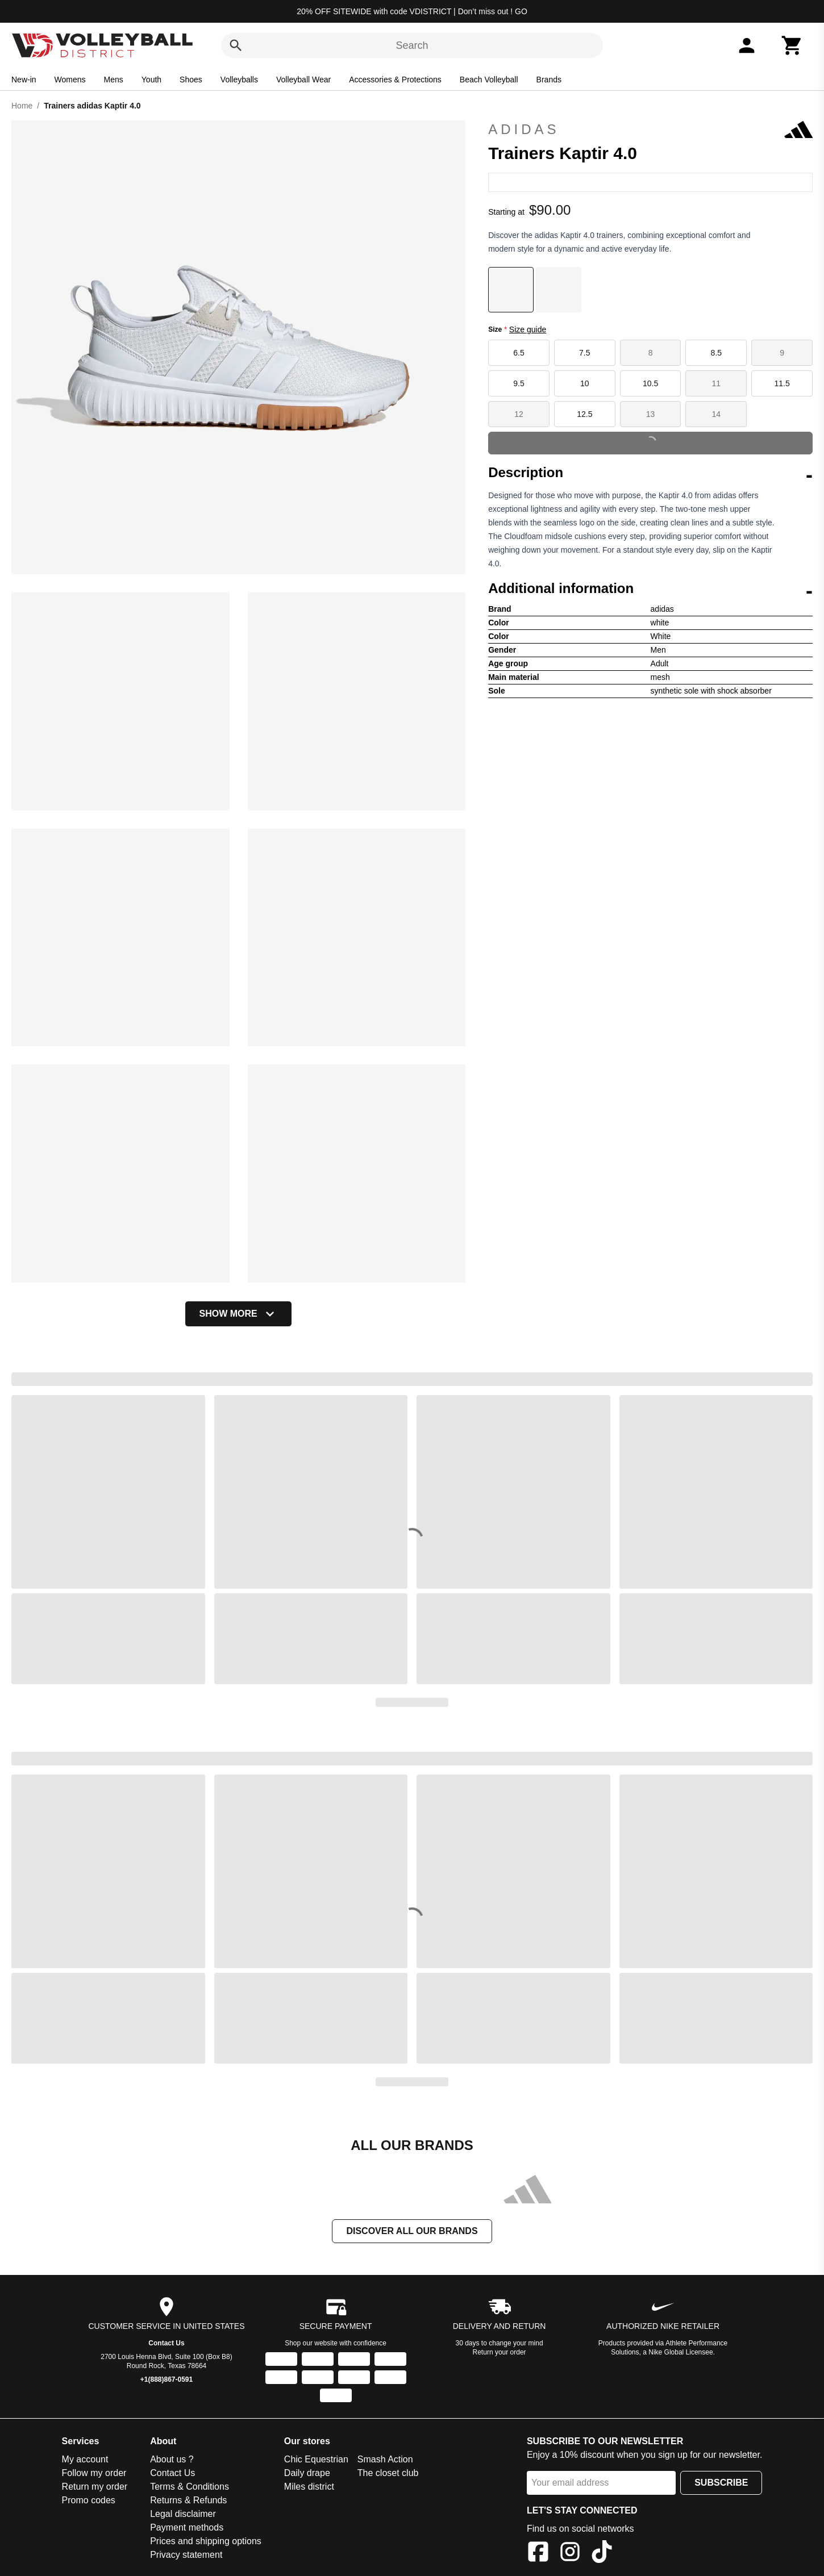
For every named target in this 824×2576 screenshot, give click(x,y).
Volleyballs (239, 79)
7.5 (584, 352)
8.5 (716, 352)
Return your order (499, 2352)
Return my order (95, 2486)
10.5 (650, 383)
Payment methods (186, 2527)
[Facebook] (538, 2553)
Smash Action (385, 2459)
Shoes (191, 79)
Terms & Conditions (189, 2486)
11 (716, 383)
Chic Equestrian (316, 2459)
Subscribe (721, 2482)
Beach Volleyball (489, 79)
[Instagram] (570, 2553)
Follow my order (94, 2473)
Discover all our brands (411, 2231)
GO (521, 11)
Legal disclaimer (183, 2514)
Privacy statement (186, 2555)
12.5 (584, 414)
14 (716, 414)
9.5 (518, 383)
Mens (113, 79)
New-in (23, 79)
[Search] (236, 45)
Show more (238, 1314)
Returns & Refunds (188, 2500)
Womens (70, 79)
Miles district (309, 2486)
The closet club (388, 2473)
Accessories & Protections (395, 79)
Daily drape (307, 2473)
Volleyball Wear (303, 79)
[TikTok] (601, 2553)
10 (584, 383)
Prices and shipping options (205, 2541)
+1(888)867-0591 (166, 2379)
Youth (151, 79)
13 (650, 414)
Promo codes (88, 2500)
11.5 (781, 383)
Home (21, 105)
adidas (650, 129)
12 (518, 414)
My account (85, 2459)
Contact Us (166, 2343)
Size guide (527, 329)
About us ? (172, 2459)
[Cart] (792, 45)
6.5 (518, 352)
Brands (548, 79)
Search (412, 45)
